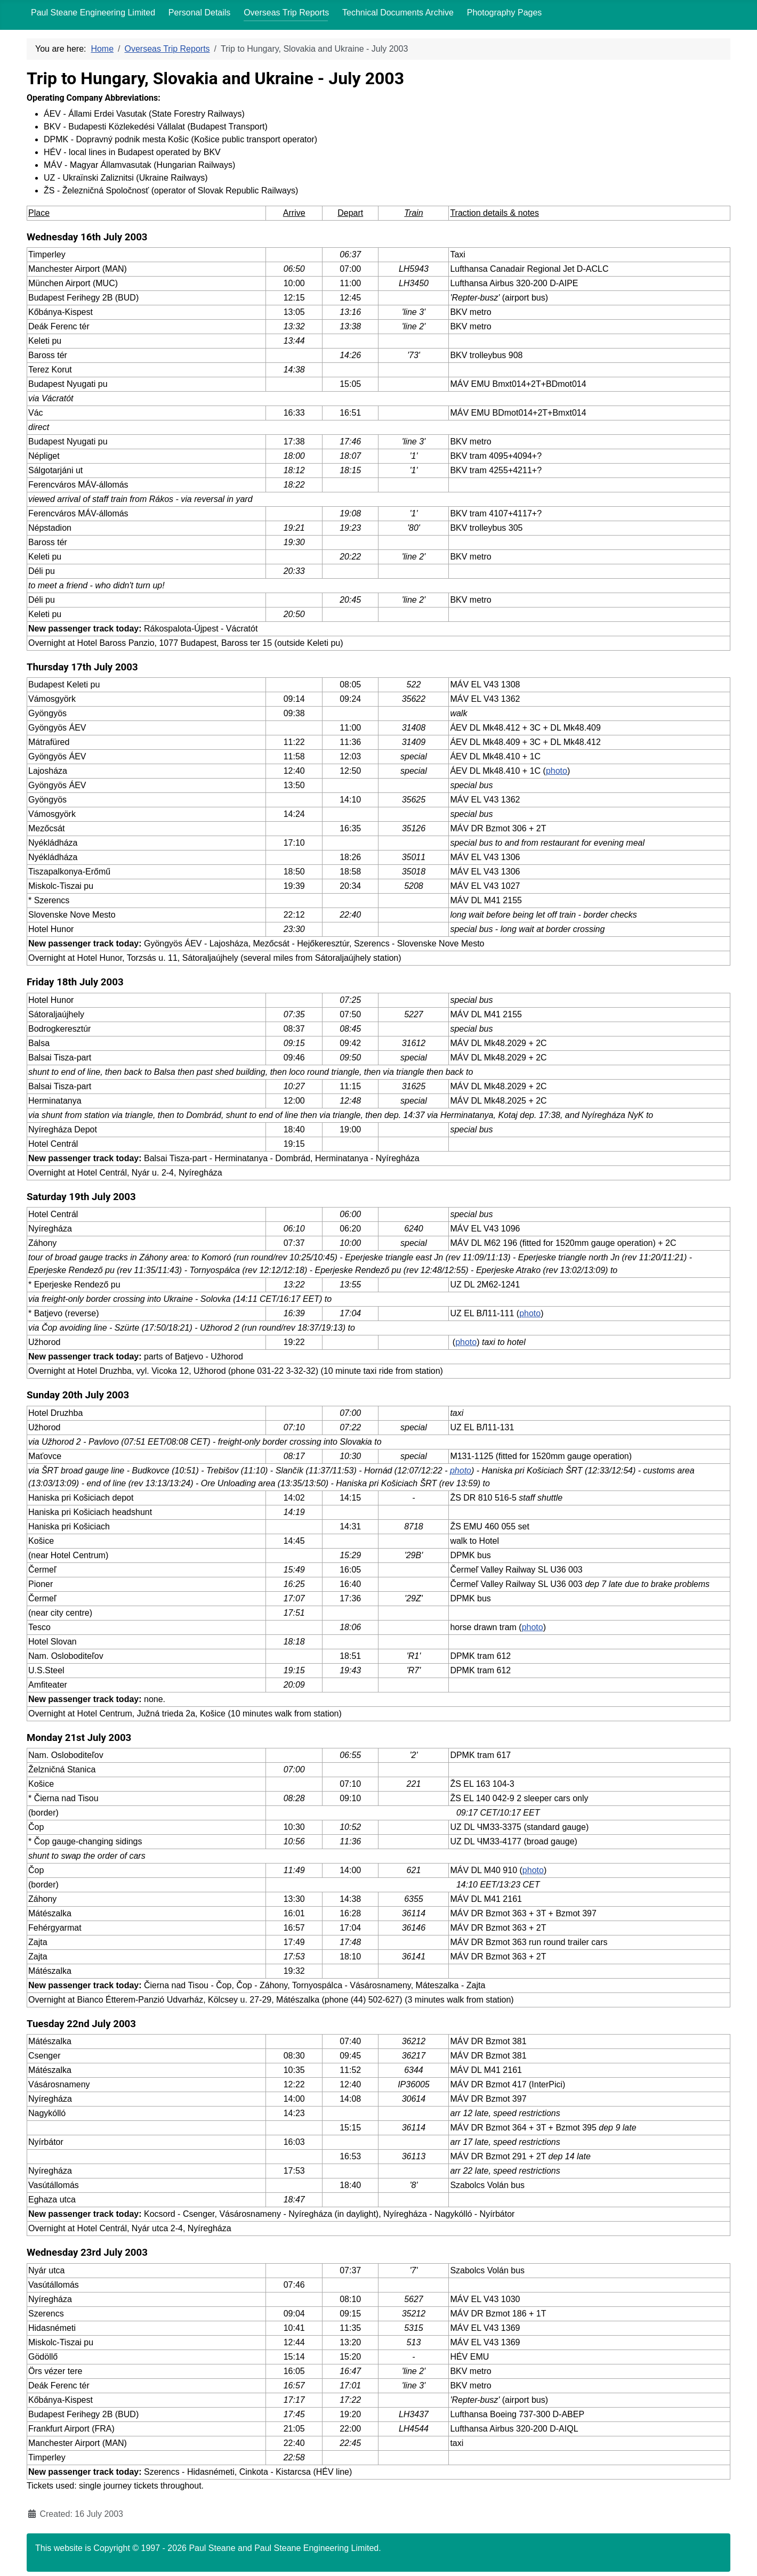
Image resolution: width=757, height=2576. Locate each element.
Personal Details (199, 12)
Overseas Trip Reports (286, 12)
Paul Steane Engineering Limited (93, 12)
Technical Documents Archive (398, 12)
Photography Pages (504, 12)
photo (556, 770)
